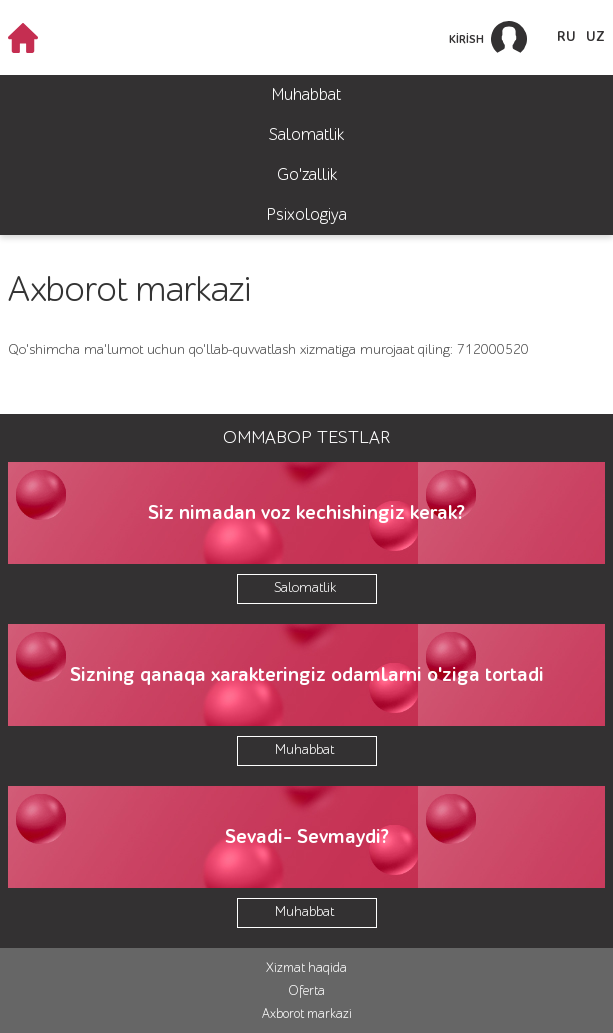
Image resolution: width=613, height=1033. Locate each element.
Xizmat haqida (306, 967)
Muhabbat (306, 94)
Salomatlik (306, 134)
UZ (595, 37)
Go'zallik (307, 174)
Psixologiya (307, 214)
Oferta (306, 990)
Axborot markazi (307, 1013)
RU (566, 37)
